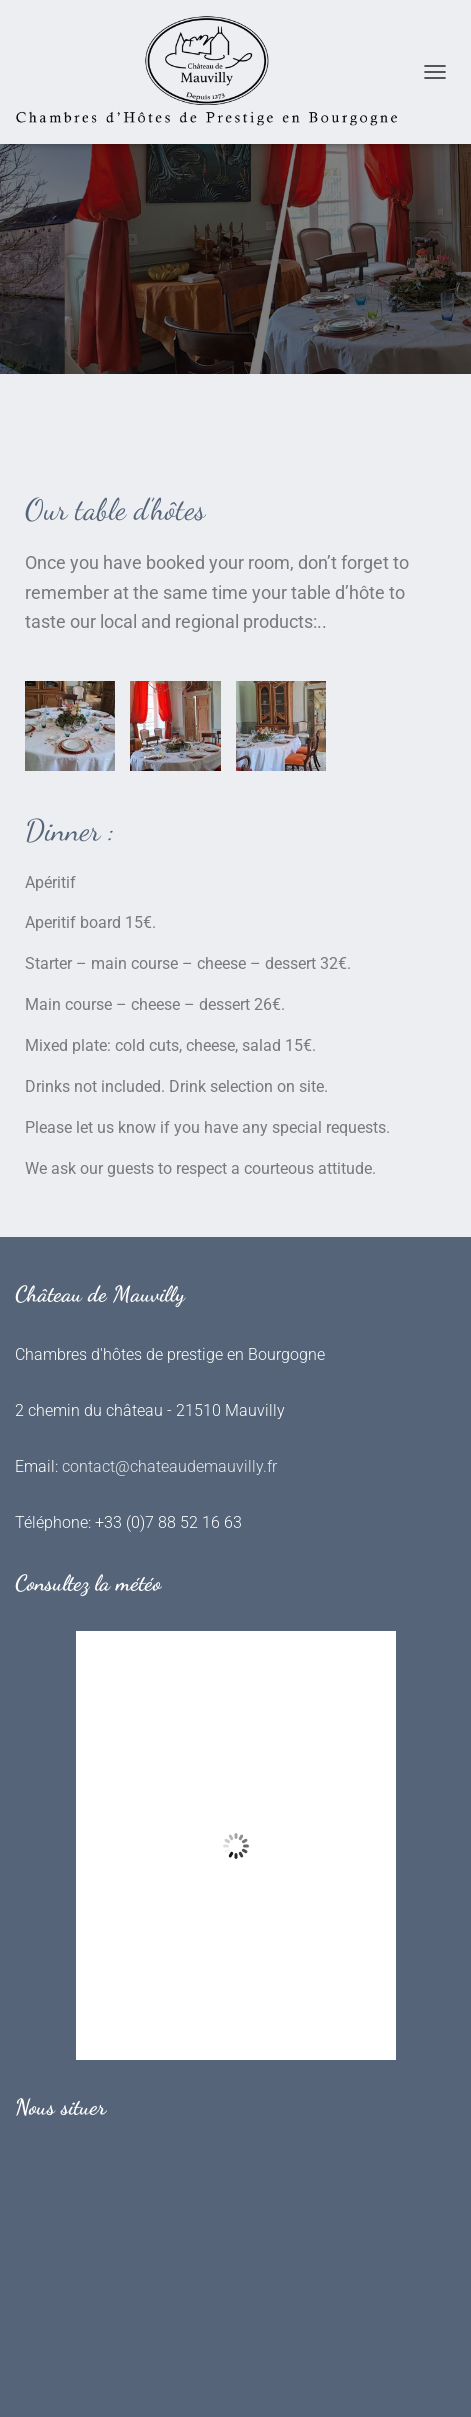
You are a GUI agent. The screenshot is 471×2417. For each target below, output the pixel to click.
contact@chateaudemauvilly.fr (169, 1466)
